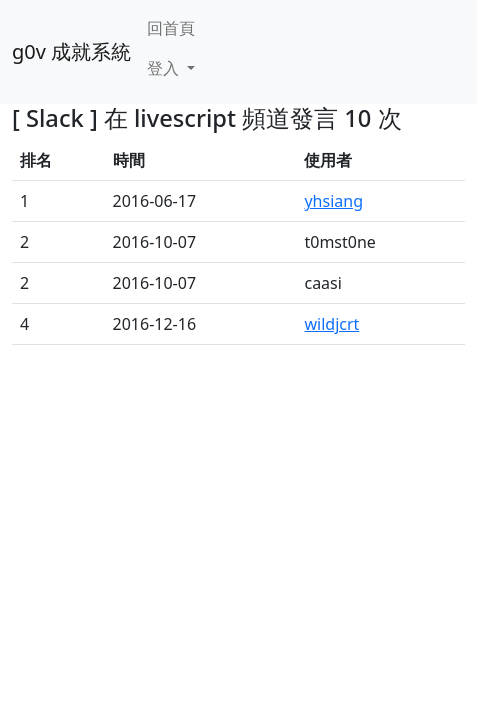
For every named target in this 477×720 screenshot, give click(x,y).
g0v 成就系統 (71, 51)
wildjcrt (331, 324)
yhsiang (333, 201)
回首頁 (171, 28)
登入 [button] (165, 68)
